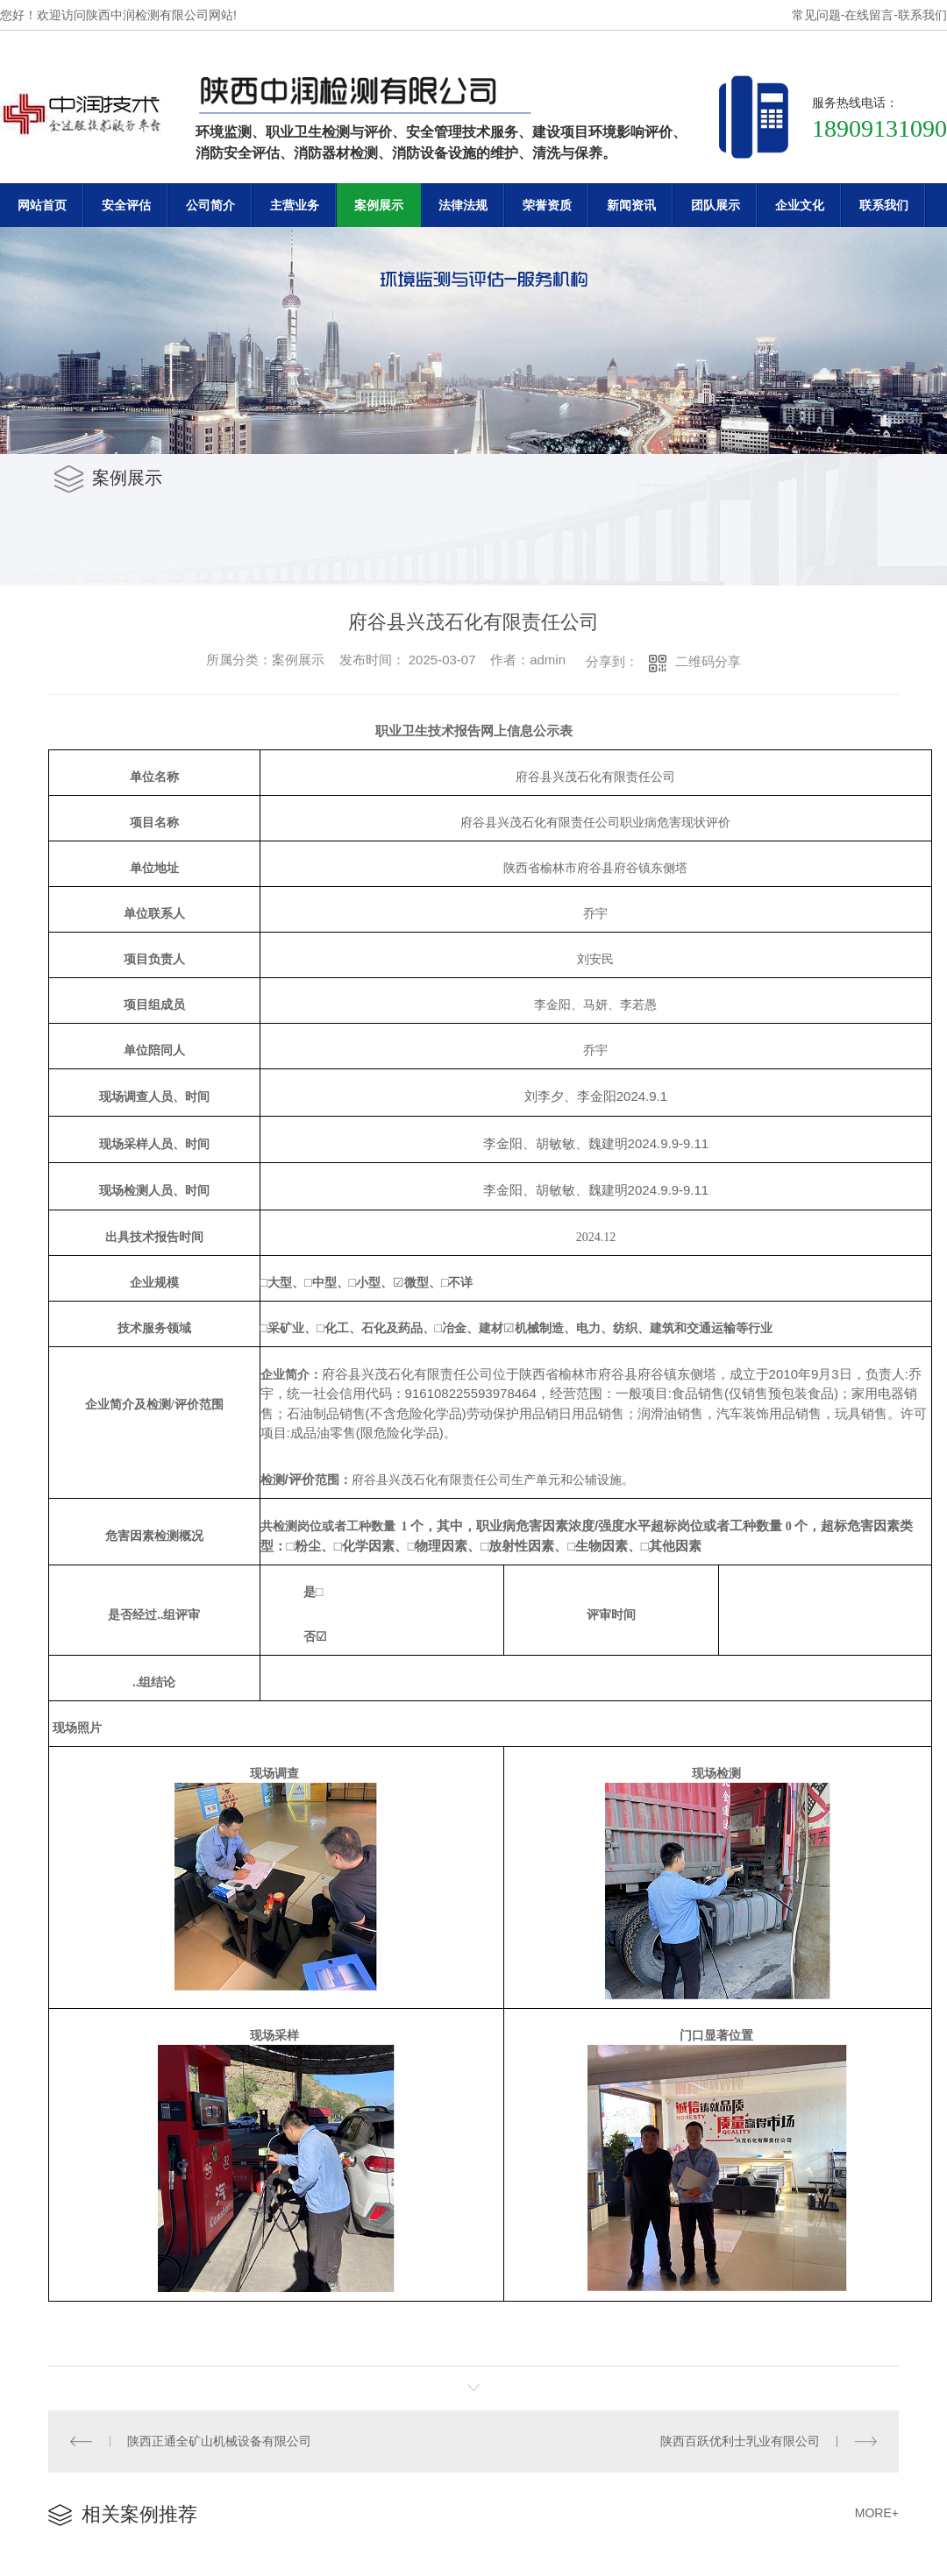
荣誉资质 (547, 205)
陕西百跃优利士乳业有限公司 (740, 2441)
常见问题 (816, 15)
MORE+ (877, 2513)
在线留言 (869, 15)
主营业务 (294, 205)
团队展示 (715, 205)
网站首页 (42, 205)
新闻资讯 (631, 205)
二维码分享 (708, 661)
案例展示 (378, 205)
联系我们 (922, 15)
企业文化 (799, 205)
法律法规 (463, 205)
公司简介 (210, 205)
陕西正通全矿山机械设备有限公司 (219, 2441)
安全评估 (126, 205)
